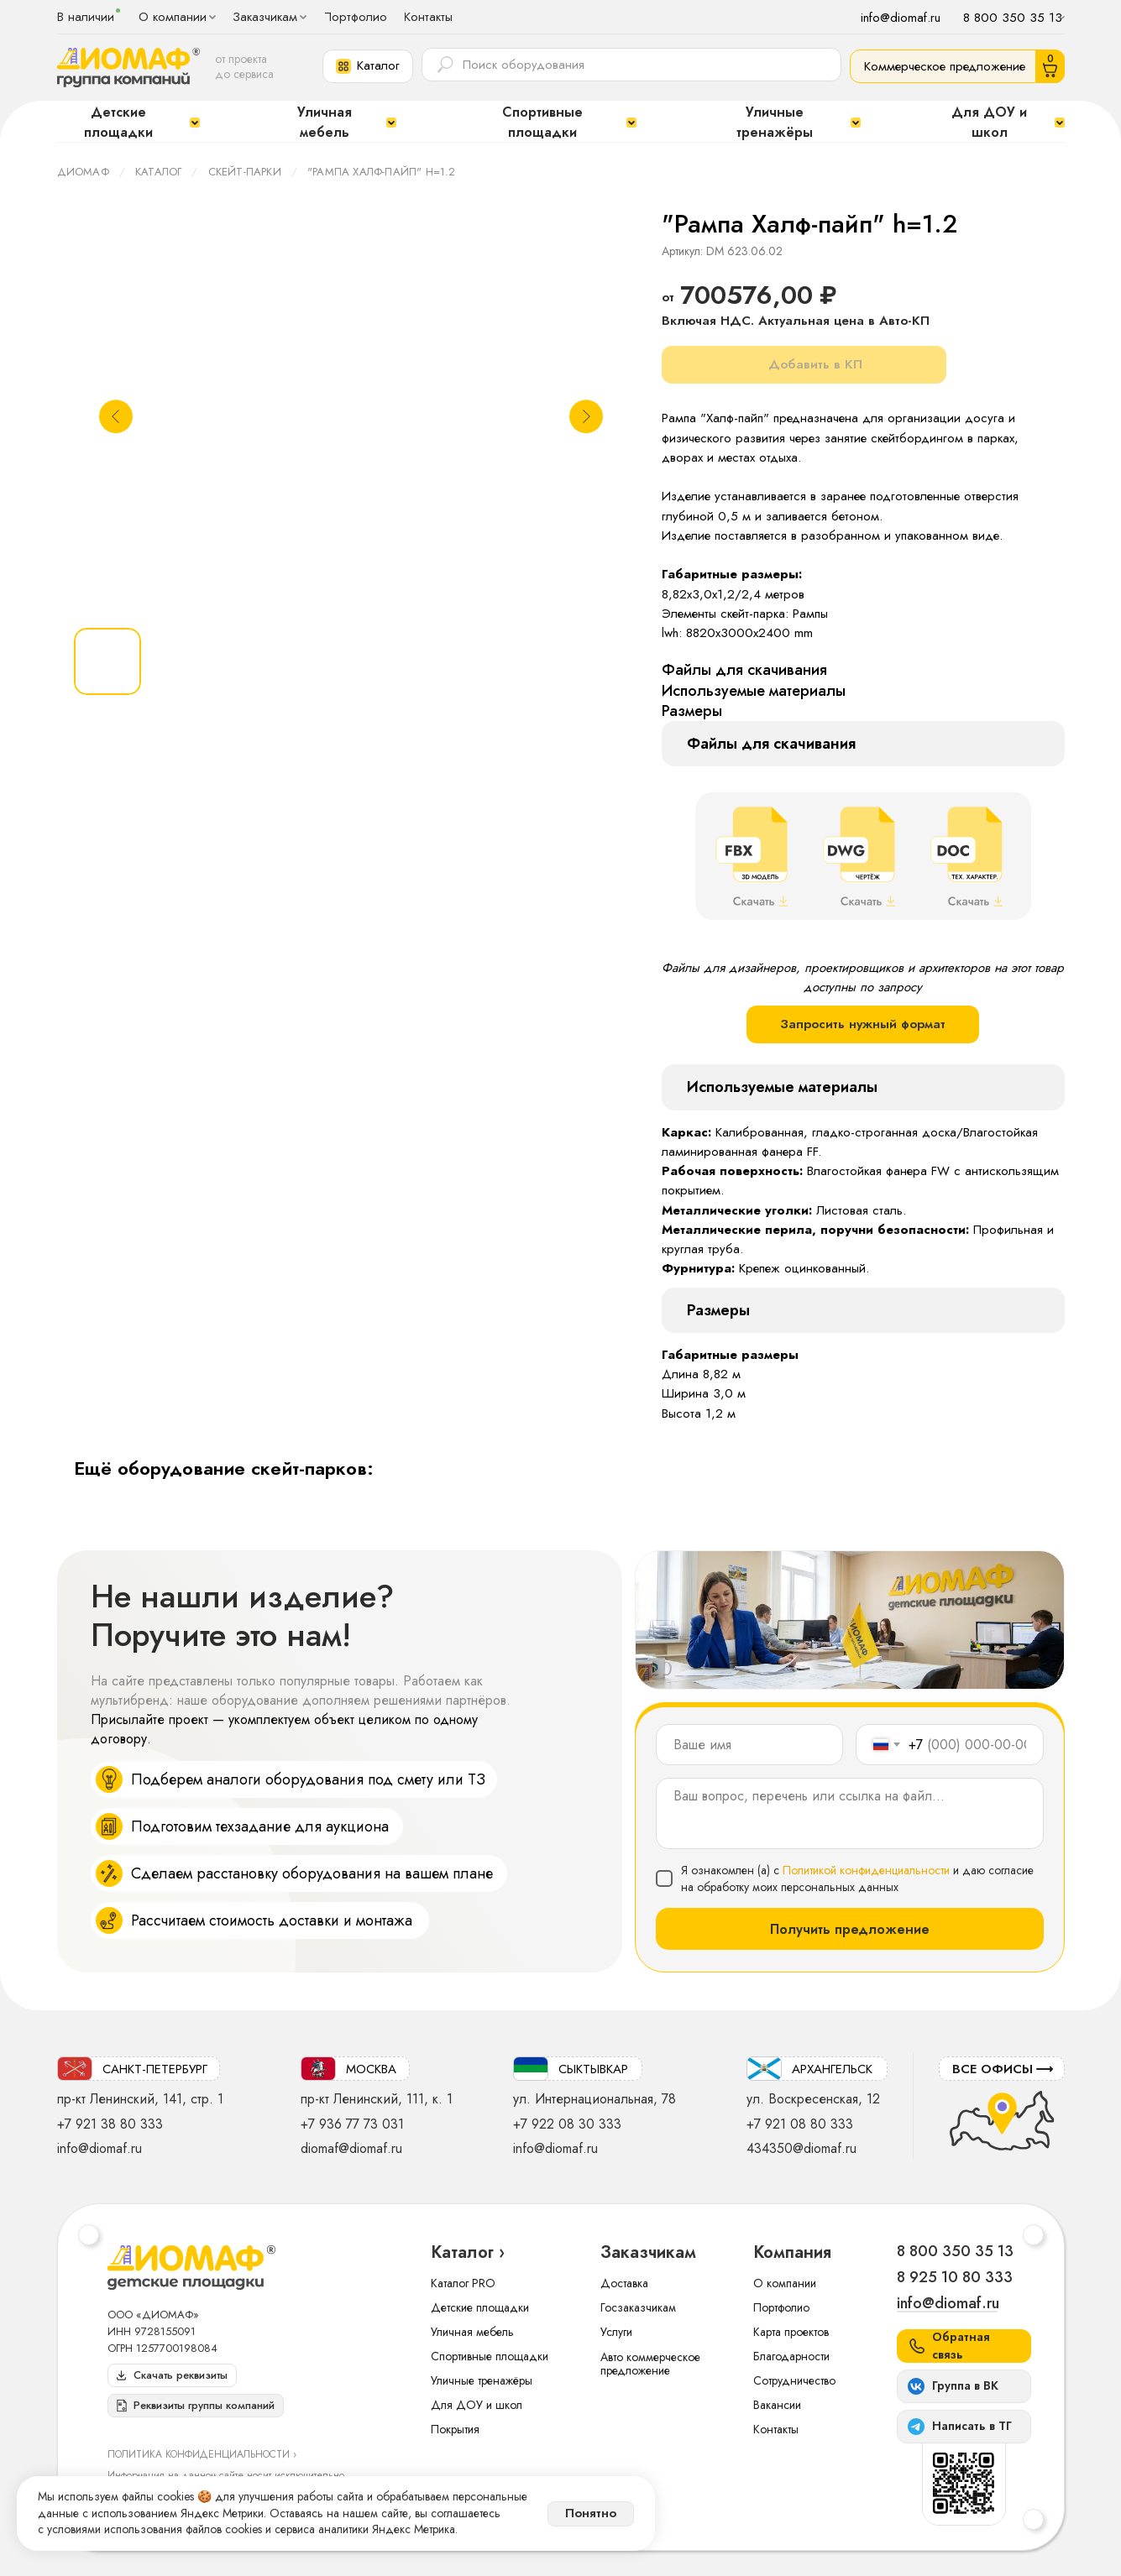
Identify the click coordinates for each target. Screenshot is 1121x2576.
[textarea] (850, 1813)
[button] (367, 66)
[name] (750, 1744)
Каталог (158, 172)
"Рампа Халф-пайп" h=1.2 (381, 172)
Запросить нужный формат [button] (863, 1024)
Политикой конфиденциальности (866, 1870)
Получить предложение (850, 1929)
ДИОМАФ (83, 172)
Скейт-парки (244, 172)
